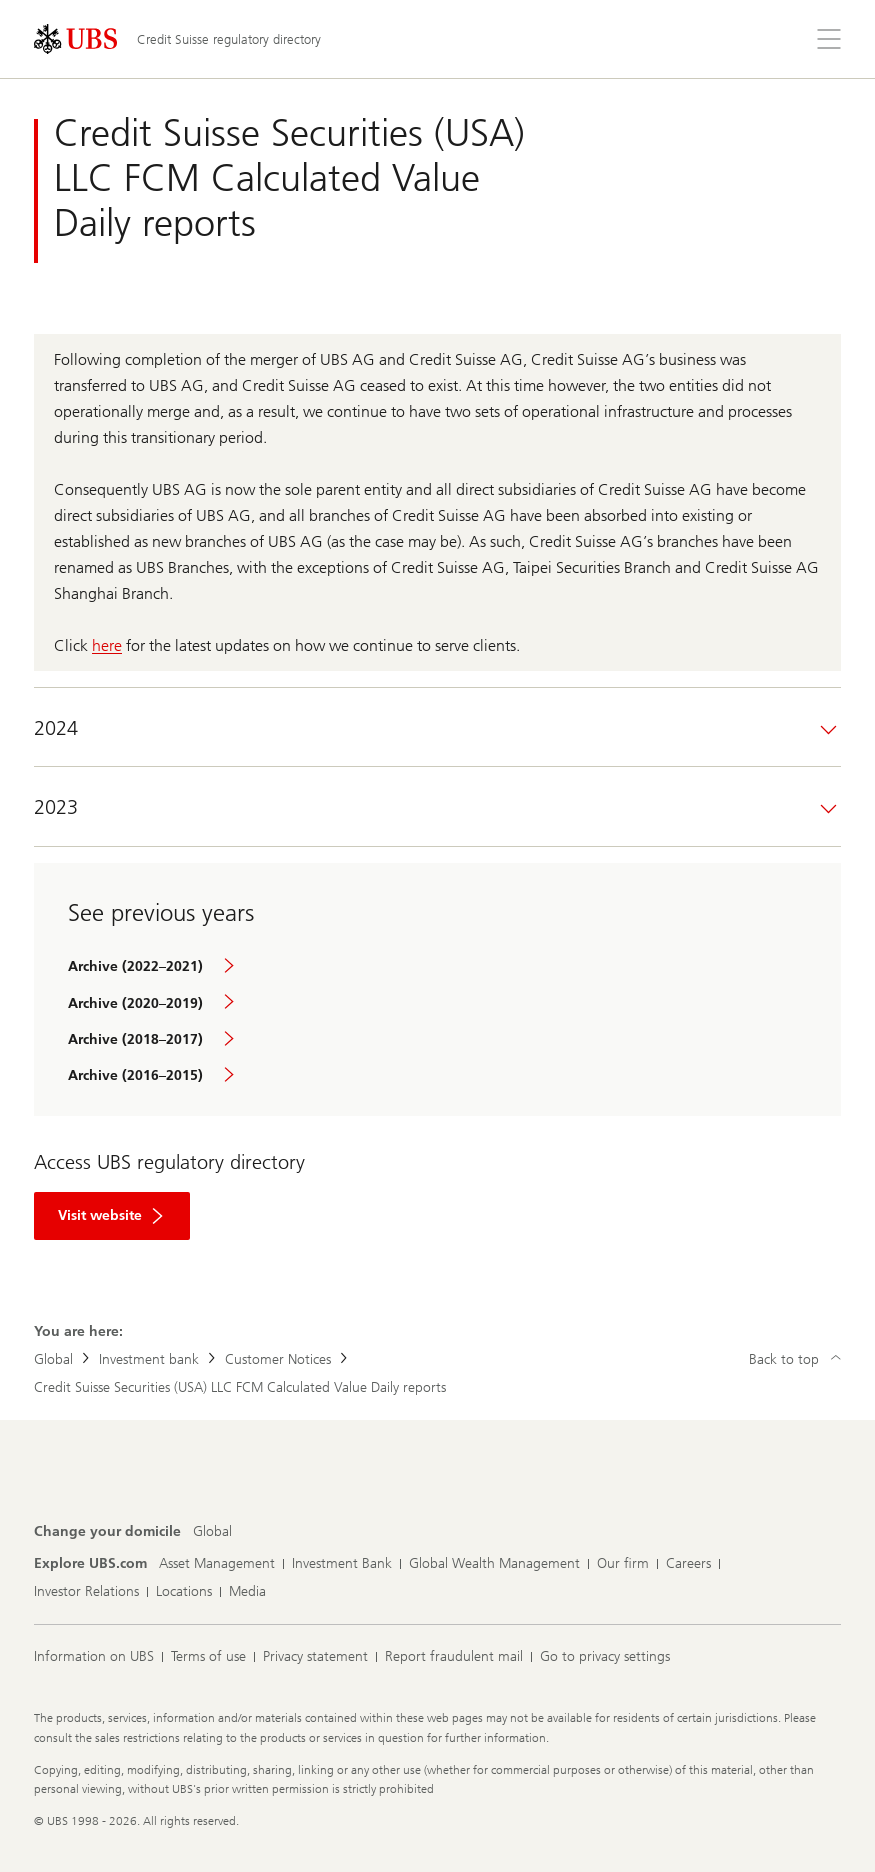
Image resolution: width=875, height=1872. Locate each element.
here (107, 645)
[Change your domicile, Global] (212, 1532)
